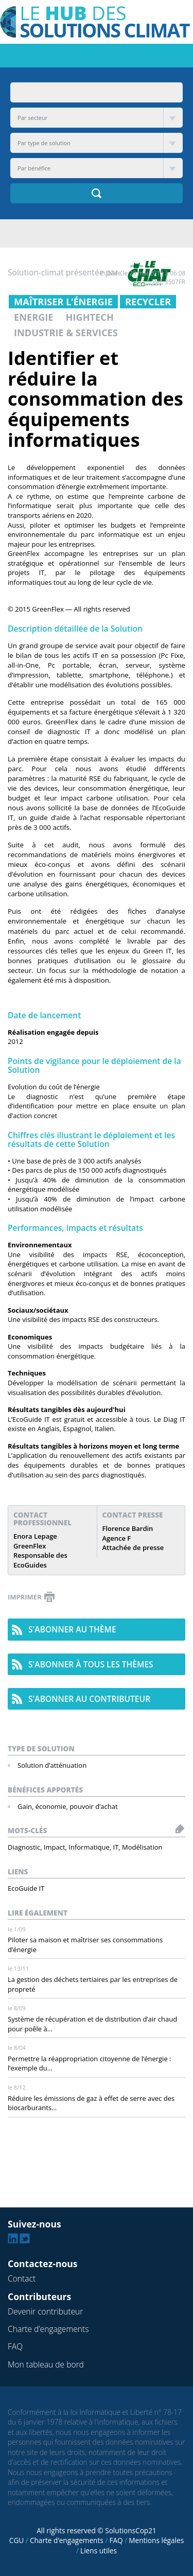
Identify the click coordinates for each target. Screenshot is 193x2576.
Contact (22, 2278)
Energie (34, 317)
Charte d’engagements (48, 2329)
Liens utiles (98, 2550)
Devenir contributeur (45, 2311)
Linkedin (13, 2238)
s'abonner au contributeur (89, 1698)
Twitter (25, 2238)
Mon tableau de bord (46, 2364)
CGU (16, 2540)
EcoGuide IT (26, 1888)
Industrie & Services (66, 332)
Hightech (90, 317)
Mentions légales (156, 2540)
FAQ (15, 2346)
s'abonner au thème (72, 1629)
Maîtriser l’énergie (63, 301)
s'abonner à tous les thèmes (90, 1664)
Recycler (148, 301)
